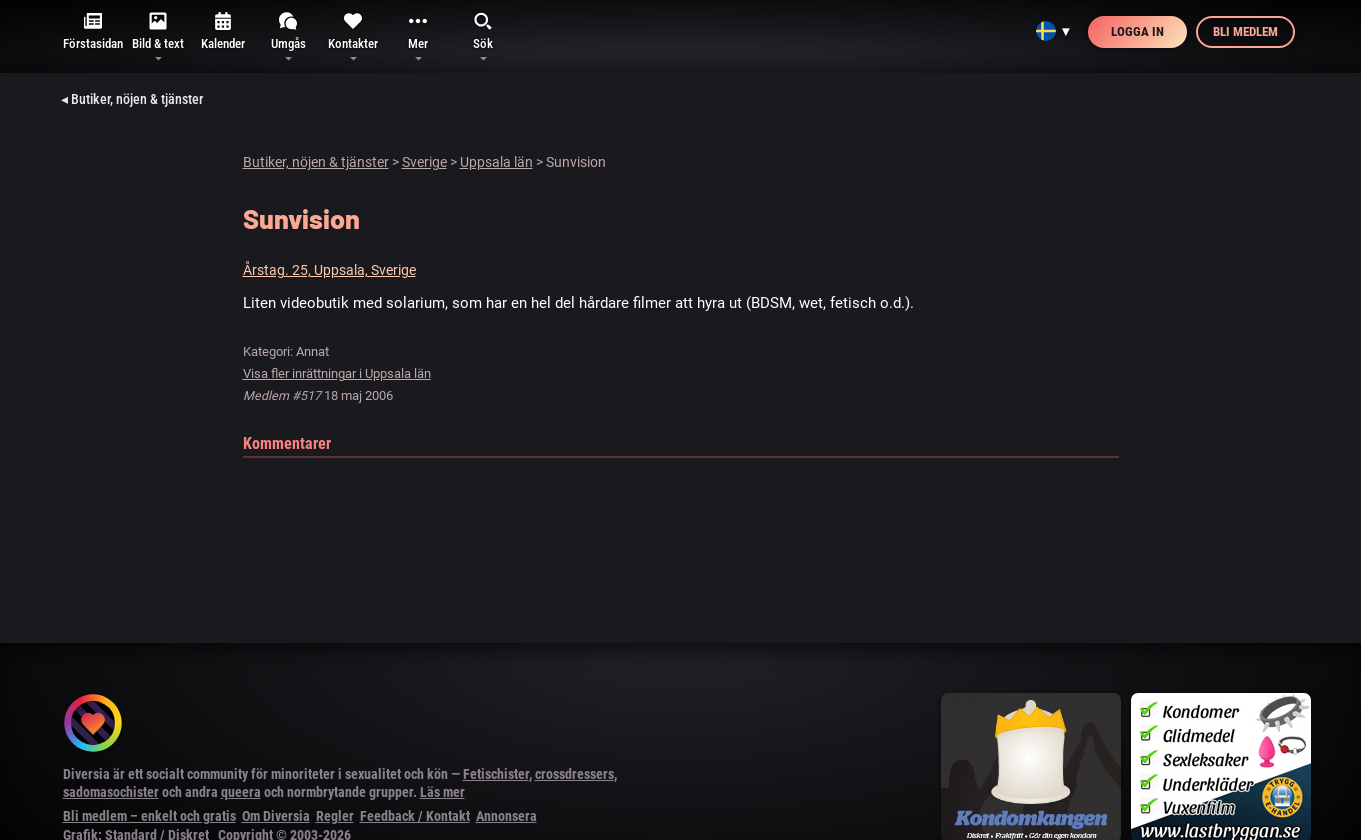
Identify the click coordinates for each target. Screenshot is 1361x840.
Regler (335, 816)
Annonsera (506, 816)
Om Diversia (276, 816)
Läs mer (442, 792)
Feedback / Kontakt (415, 816)
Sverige (424, 162)
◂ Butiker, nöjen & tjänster (132, 99)
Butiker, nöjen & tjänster (316, 162)
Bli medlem (1245, 31)
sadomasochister (111, 792)
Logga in (1137, 31)
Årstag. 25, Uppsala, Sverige (329, 270)
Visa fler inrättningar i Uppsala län (337, 373)
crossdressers (574, 774)
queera (241, 792)
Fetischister (496, 774)
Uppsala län (496, 162)
